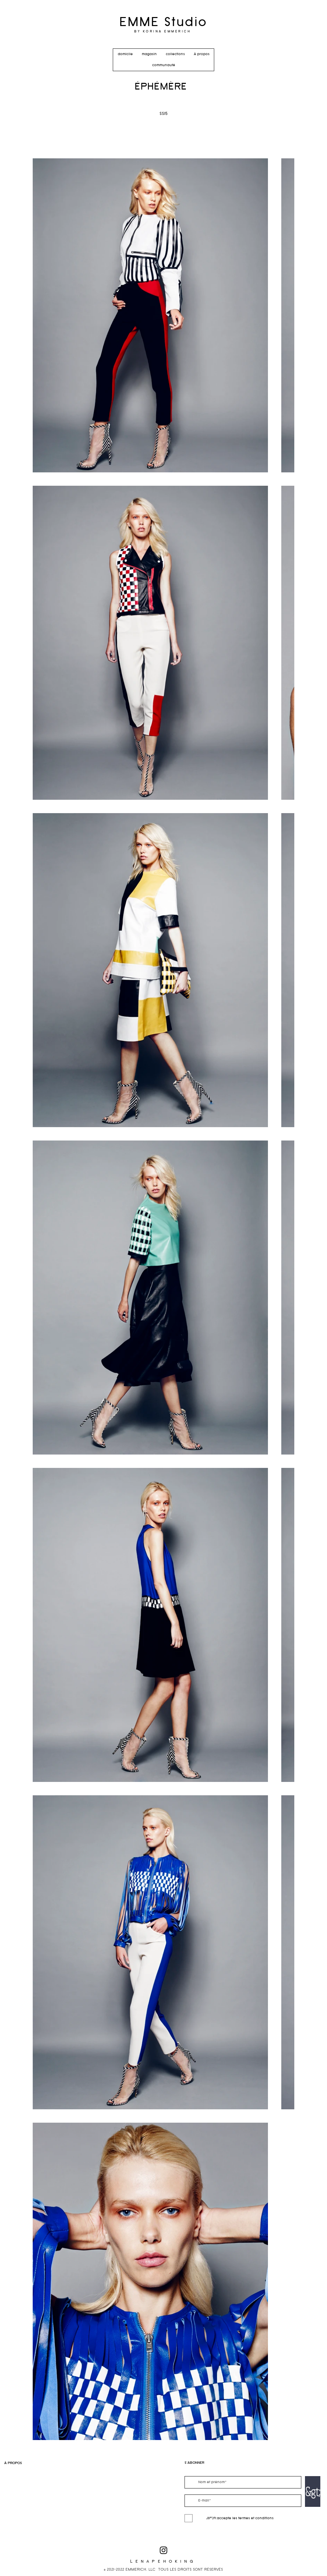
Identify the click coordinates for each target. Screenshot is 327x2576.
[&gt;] (312, 2491)
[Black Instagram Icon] (163, 2550)
